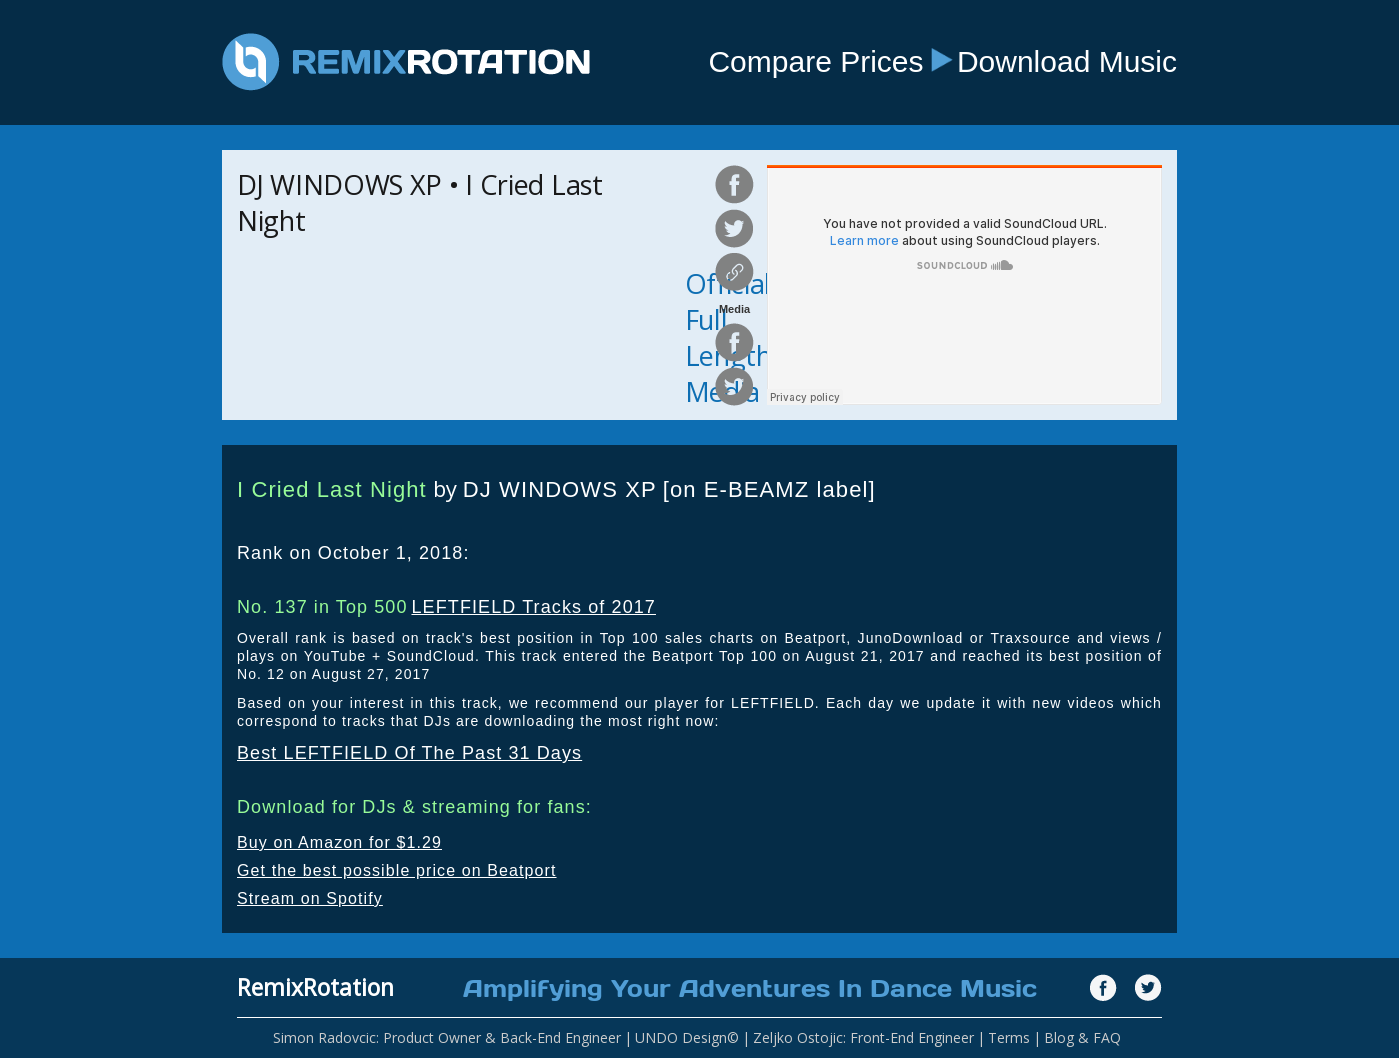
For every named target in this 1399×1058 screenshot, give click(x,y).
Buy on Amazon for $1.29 (339, 842)
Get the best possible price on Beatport (397, 870)
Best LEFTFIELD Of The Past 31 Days (409, 753)
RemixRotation (315, 987)
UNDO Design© (687, 1037)
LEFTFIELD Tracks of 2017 (533, 607)
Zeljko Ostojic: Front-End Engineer (863, 1037)
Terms (1009, 1037)
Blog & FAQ (1082, 1037)
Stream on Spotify (310, 898)
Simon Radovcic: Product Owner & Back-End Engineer (447, 1037)
